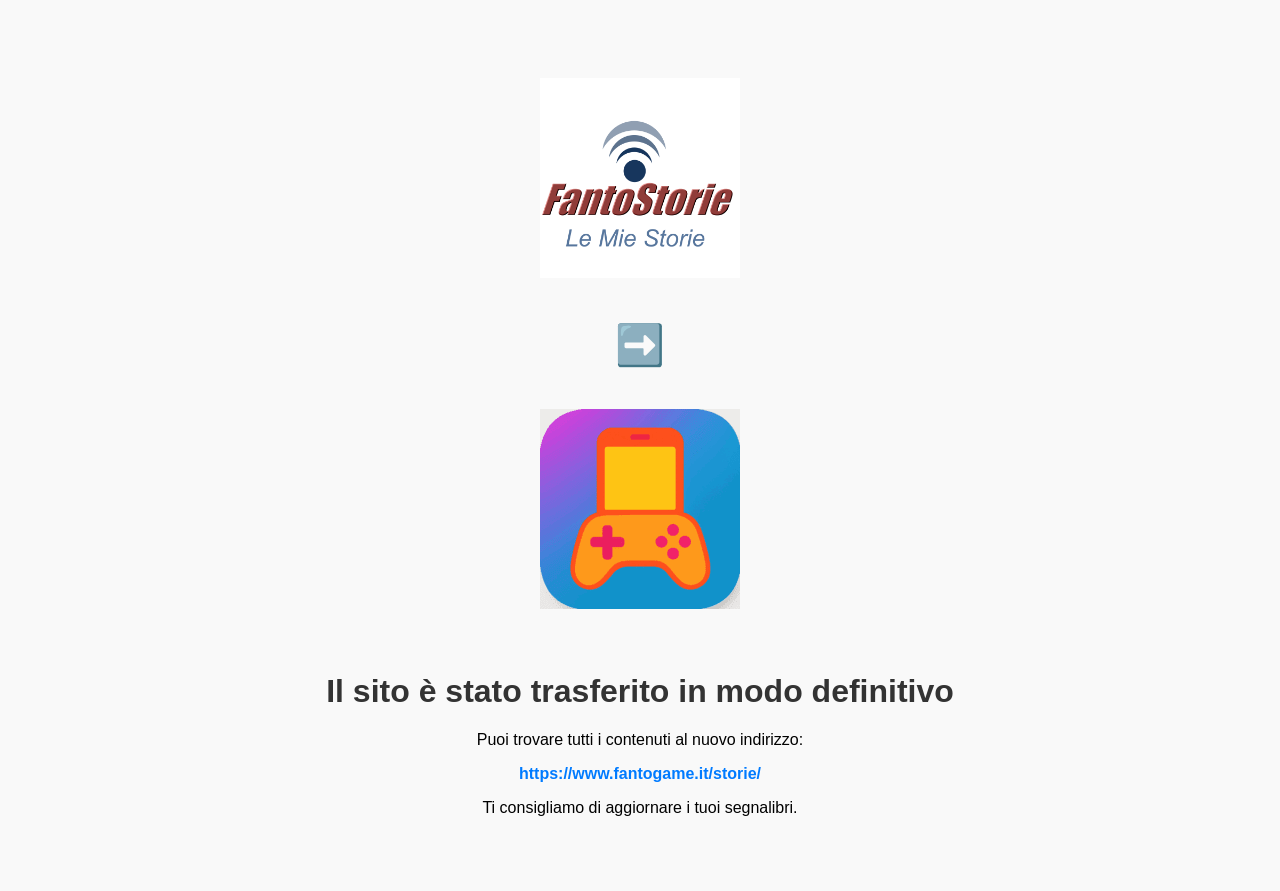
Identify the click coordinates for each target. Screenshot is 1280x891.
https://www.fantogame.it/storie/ (640, 773)
